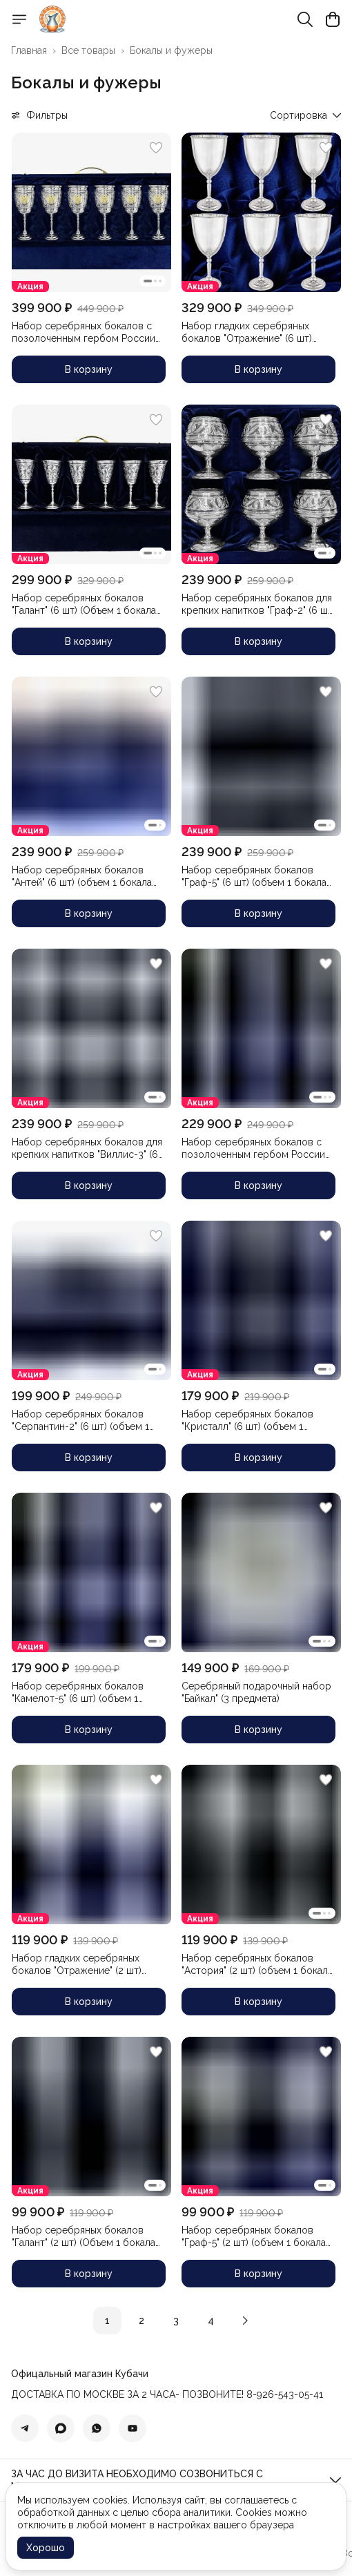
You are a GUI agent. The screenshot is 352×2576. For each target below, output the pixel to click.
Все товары (88, 50)
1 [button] (107, 2320)
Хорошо (45, 2547)
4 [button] (211, 2320)
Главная (29, 50)
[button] (91, 212)
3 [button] (176, 2320)
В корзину (89, 369)
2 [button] (141, 2320)
